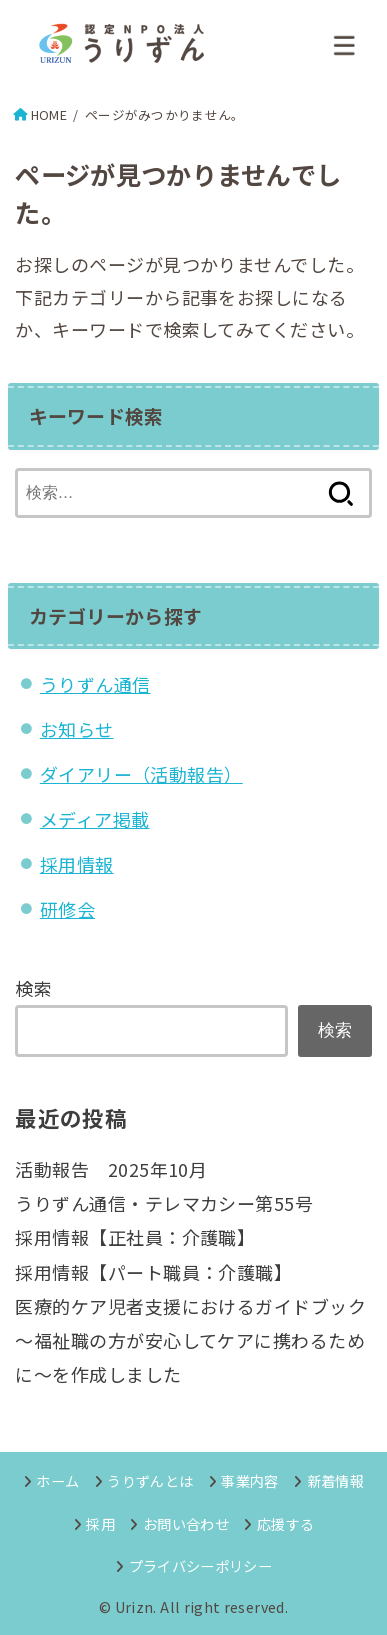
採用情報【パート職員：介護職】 (153, 1272)
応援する (285, 1523)
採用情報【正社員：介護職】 (135, 1237)
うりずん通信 (95, 684)
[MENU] (344, 45)
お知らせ (77, 729)
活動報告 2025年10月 (111, 1169)
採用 (100, 1523)
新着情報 (335, 1480)
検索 (33, 988)
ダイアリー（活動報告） (141, 774)
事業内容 (249, 1480)
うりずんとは (150, 1480)
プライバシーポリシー (201, 1565)
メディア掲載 (95, 819)
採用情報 (77, 864)
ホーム (57, 1480)
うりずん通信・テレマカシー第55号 (164, 1203)
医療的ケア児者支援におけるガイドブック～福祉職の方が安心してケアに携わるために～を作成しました (190, 1340)
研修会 (67, 909)
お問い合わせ (186, 1523)
